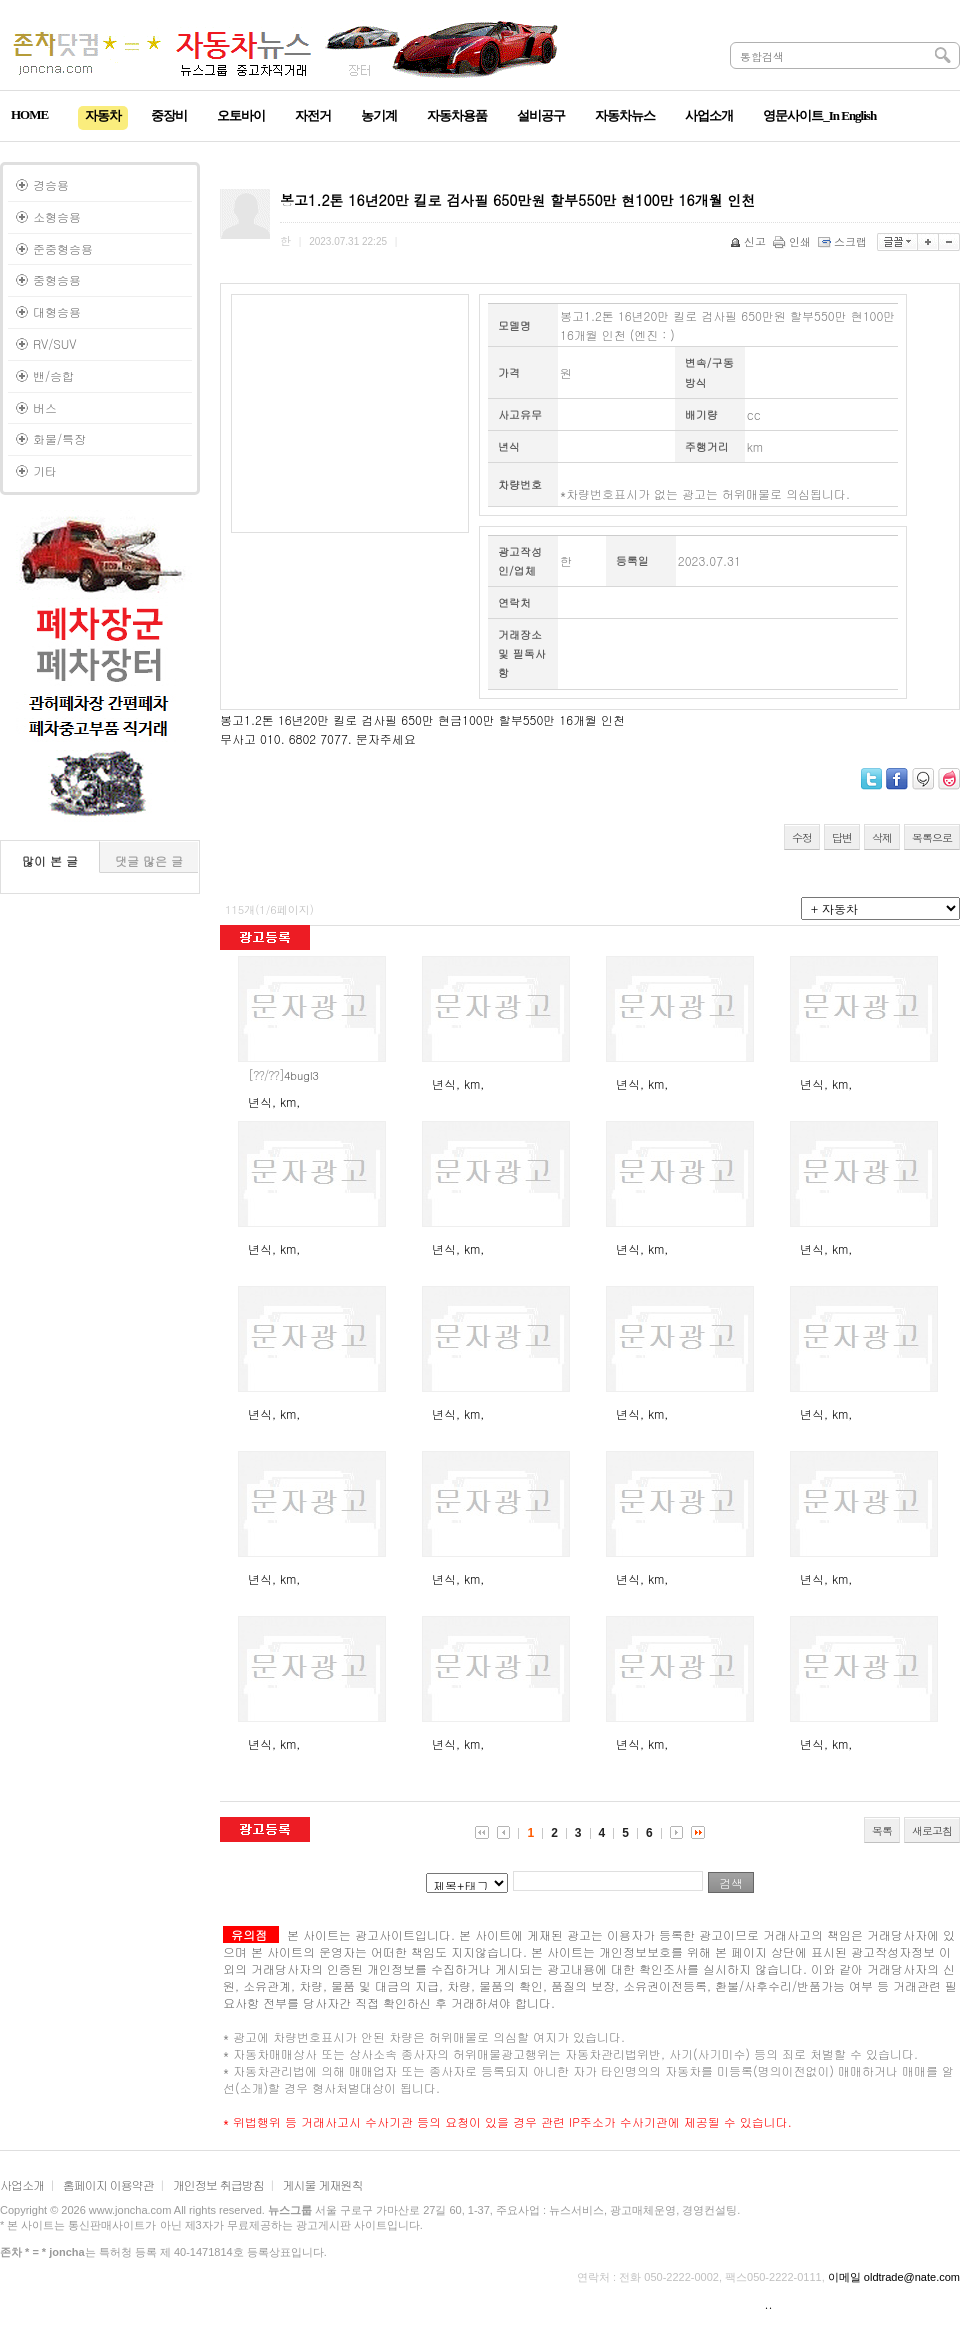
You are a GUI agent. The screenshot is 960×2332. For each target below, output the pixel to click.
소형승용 (57, 216)
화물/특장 (59, 438)
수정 (802, 837)
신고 (749, 241)
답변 (842, 837)
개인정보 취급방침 (218, 2184)
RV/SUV (55, 343)
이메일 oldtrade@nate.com (894, 2277)
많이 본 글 (50, 860)
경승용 (51, 184)
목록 (882, 1830)
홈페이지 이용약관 (108, 2184)
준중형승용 (63, 248)
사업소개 (22, 2184)
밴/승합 (53, 375)
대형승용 (57, 311)
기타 (45, 470)
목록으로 (932, 837)
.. (769, 2303)
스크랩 (844, 241)
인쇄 (793, 241)
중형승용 (57, 279)
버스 (45, 407)
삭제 (882, 837)
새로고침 (932, 1830)
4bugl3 (283, 1075)
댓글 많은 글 (149, 860)
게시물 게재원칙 (323, 2184)
